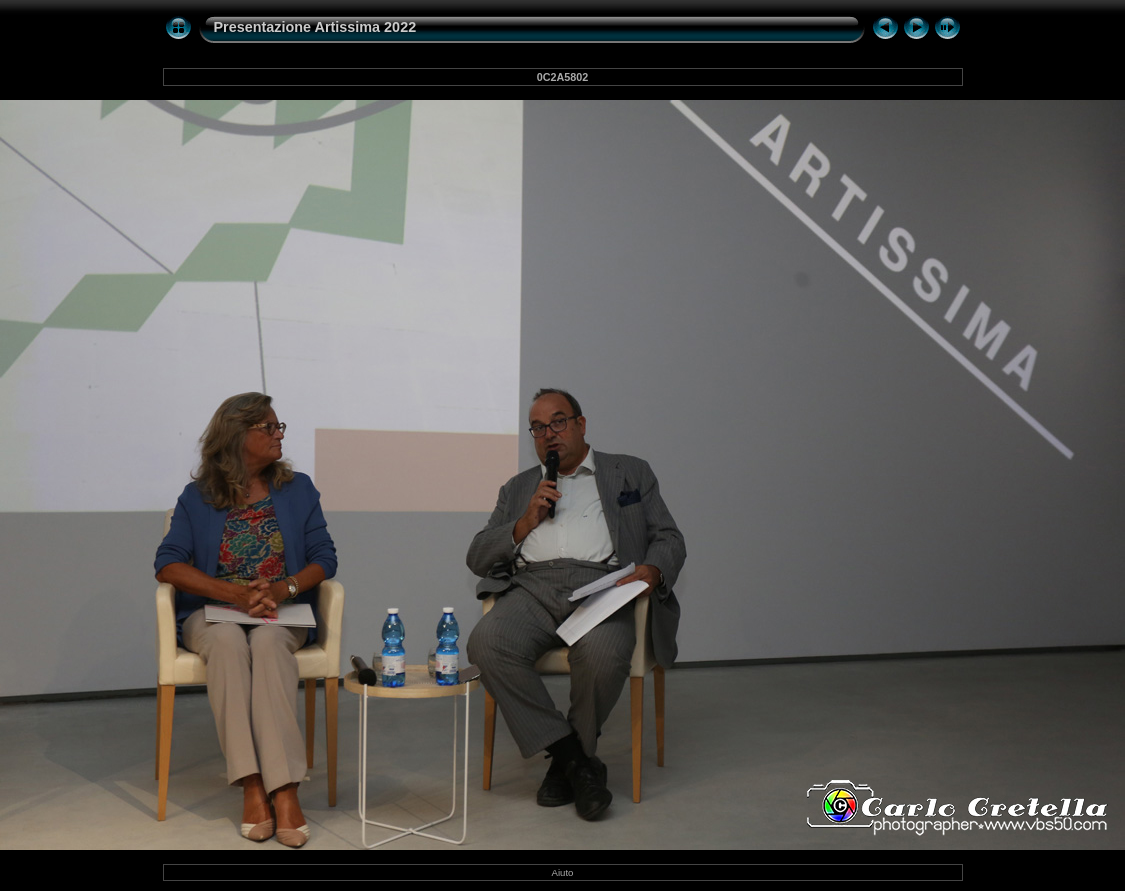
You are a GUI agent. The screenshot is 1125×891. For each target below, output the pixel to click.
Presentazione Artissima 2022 (315, 27)
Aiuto (563, 872)
